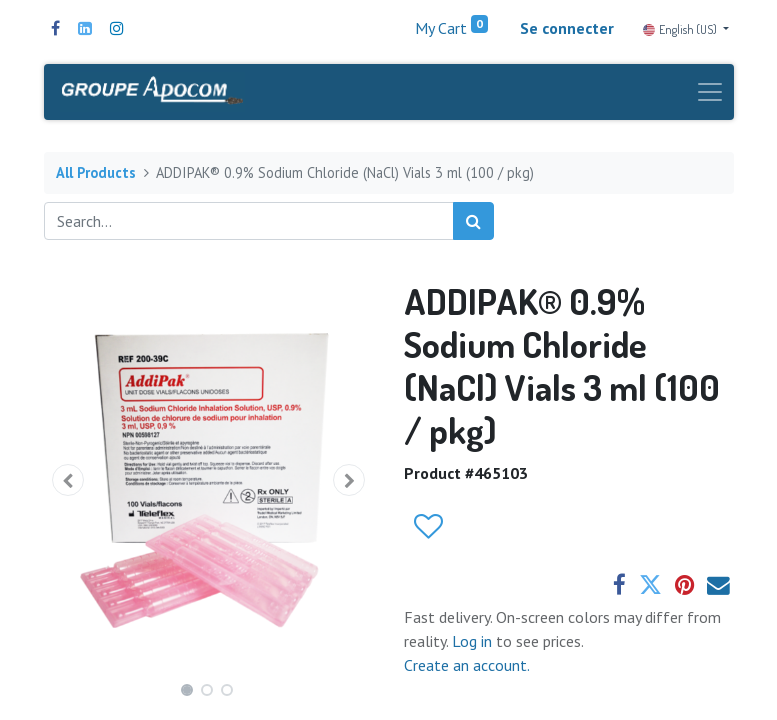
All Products (96, 172)
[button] (69, 480)
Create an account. (467, 665)
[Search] (473, 221)
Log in (474, 641)
